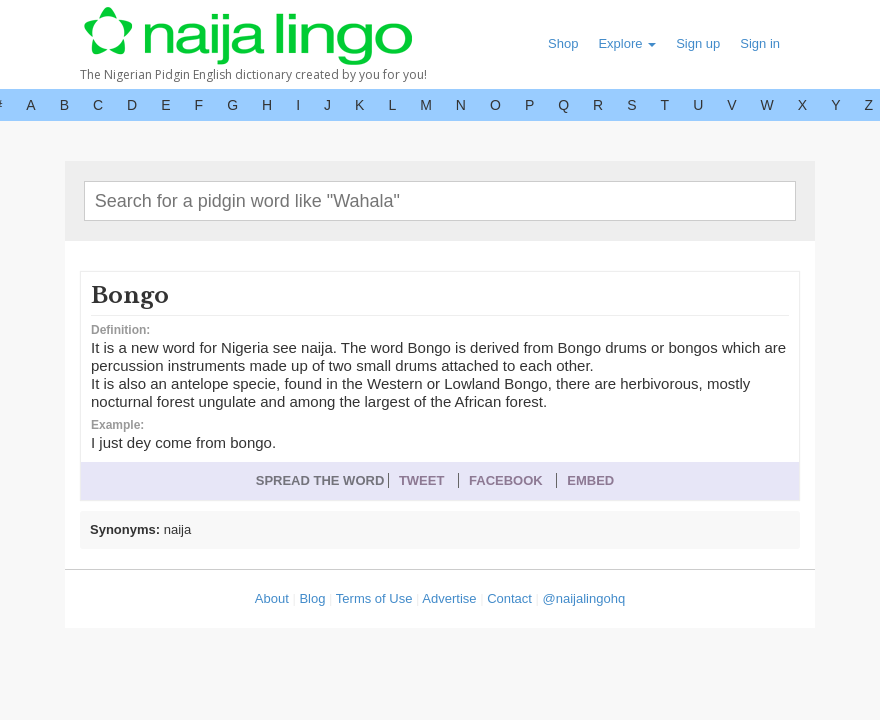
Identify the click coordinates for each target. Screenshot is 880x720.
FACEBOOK (506, 480)
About (272, 598)
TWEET (422, 480)
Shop (563, 43)
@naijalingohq (584, 598)
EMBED (590, 480)
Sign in (760, 43)
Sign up (698, 43)
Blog (312, 598)
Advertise (449, 598)
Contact (509, 598)
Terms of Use (374, 598)
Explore (627, 43)
